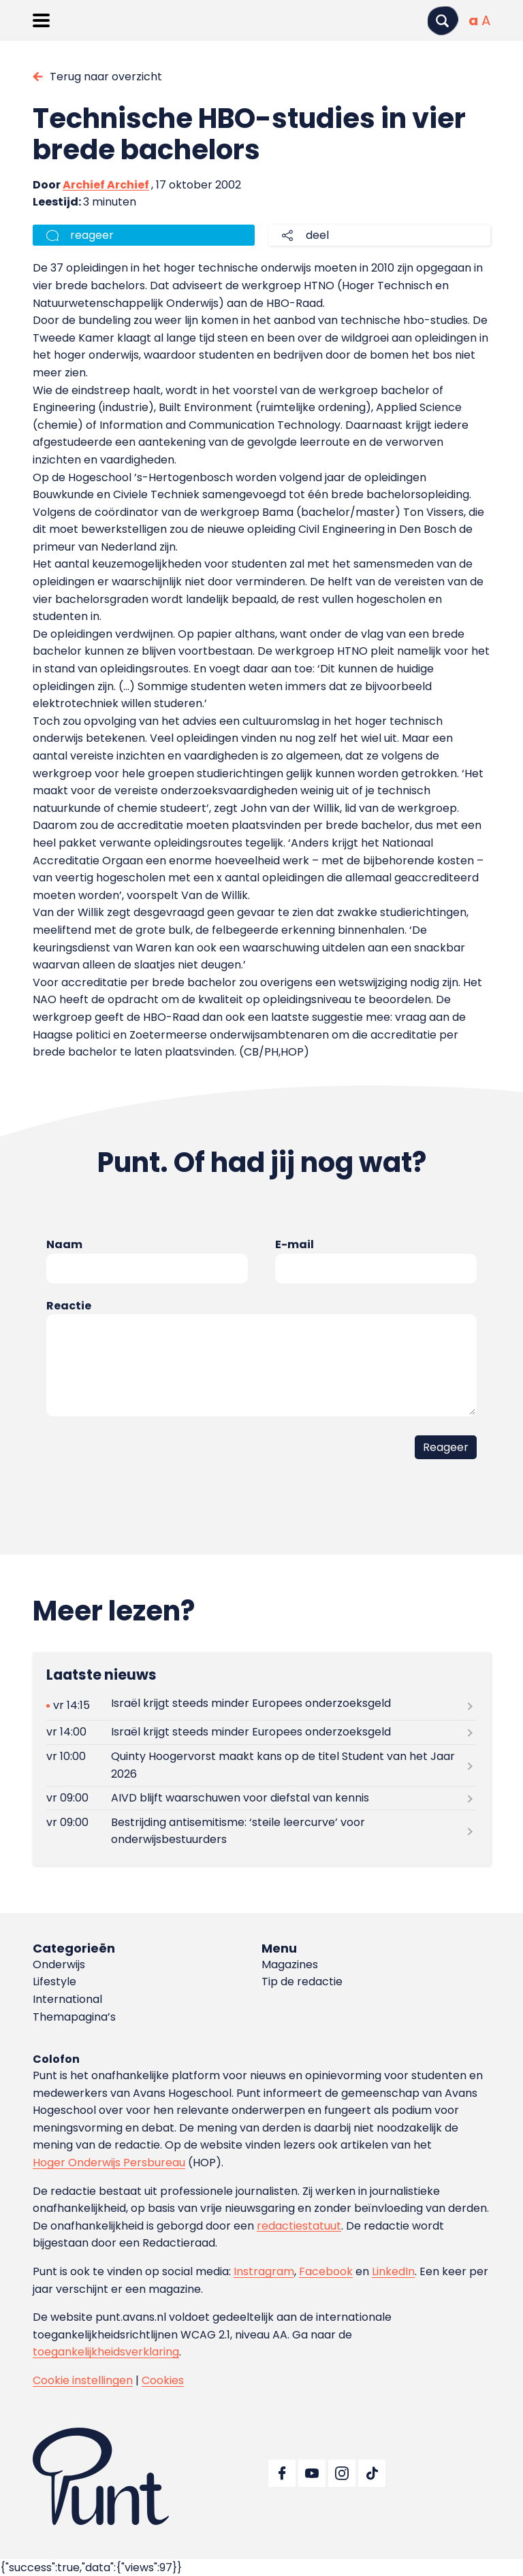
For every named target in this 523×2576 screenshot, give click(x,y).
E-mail (294, 1244)
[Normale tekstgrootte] (473, 20)
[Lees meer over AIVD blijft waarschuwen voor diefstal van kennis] (261, 1798)
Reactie (68, 1306)
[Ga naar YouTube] (312, 2473)
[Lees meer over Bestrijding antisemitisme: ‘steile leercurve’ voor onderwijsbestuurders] (261, 1830)
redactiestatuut (299, 2226)
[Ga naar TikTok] (371, 2473)
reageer (92, 235)
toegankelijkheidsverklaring (106, 2352)
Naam (64, 1244)
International (67, 1999)
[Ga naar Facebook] (282, 2473)
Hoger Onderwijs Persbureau (109, 2162)
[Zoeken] (443, 20)
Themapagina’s (74, 2017)
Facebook (326, 2271)
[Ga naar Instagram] (341, 2473)
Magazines (290, 1964)
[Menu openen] (41, 20)
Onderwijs (59, 1964)
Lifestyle (54, 1981)
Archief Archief (106, 185)
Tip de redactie (302, 1981)
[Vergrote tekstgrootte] (485, 20)
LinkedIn (393, 2271)
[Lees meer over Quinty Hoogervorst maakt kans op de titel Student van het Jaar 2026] (261, 1765)
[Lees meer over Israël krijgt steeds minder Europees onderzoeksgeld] (261, 1706)
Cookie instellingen (83, 2380)
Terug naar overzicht (106, 76)
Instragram (264, 2271)
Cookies (163, 2380)
